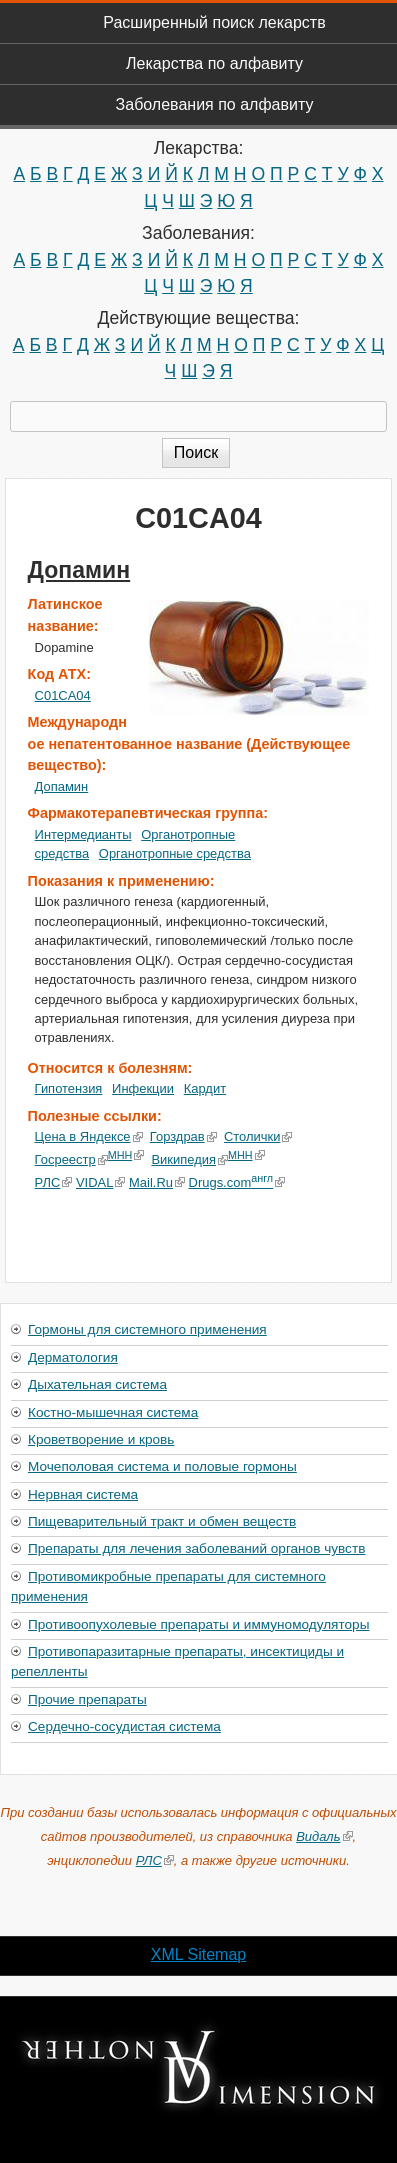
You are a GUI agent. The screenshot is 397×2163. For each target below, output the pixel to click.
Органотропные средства (175, 853)
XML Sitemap (198, 1954)
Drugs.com (236, 1182)
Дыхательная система (97, 1384)
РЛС (54, 1182)
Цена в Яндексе (89, 1136)
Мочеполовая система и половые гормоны (162, 1466)
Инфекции (143, 1088)
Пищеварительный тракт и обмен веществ (162, 1521)
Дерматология (73, 1357)
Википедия (189, 1159)
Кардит (205, 1088)
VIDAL (100, 1182)
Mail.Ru (157, 1182)
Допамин (79, 570)
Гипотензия (69, 1088)
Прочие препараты (87, 1699)
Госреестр (71, 1159)
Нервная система (83, 1494)
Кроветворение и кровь (101, 1439)
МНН (126, 1155)
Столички (258, 1136)
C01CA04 (63, 695)
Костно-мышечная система (113, 1412)
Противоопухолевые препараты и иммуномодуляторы (198, 1624)
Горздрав (183, 1136)
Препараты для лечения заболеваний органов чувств (196, 1548)
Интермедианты (83, 834)
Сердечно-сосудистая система (124, 1726)
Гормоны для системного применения (147, 1329)
